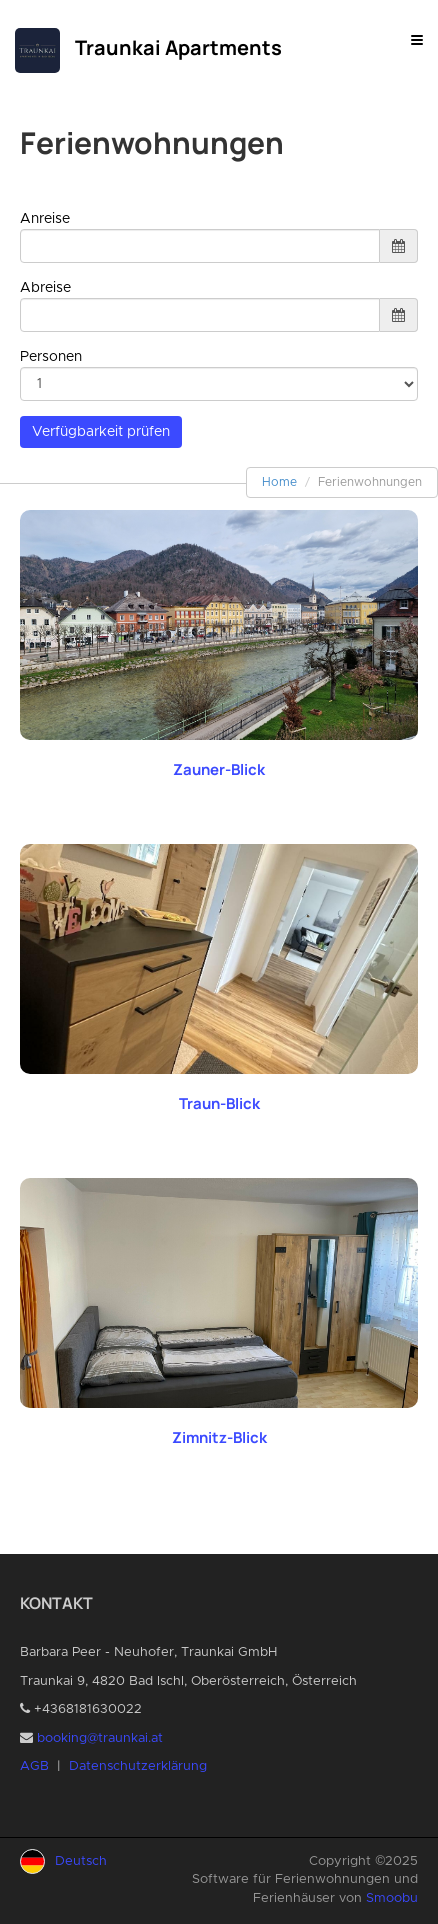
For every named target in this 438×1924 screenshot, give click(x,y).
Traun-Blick (219, 1103)
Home (279, 482)
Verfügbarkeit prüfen (101, 432)
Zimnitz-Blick (219, 1437)
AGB (34, 1766)
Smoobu (392, 1898)
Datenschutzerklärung (138, 1766)
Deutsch (81, 1861)
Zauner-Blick (219, 769)
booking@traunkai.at (100, 1738)
